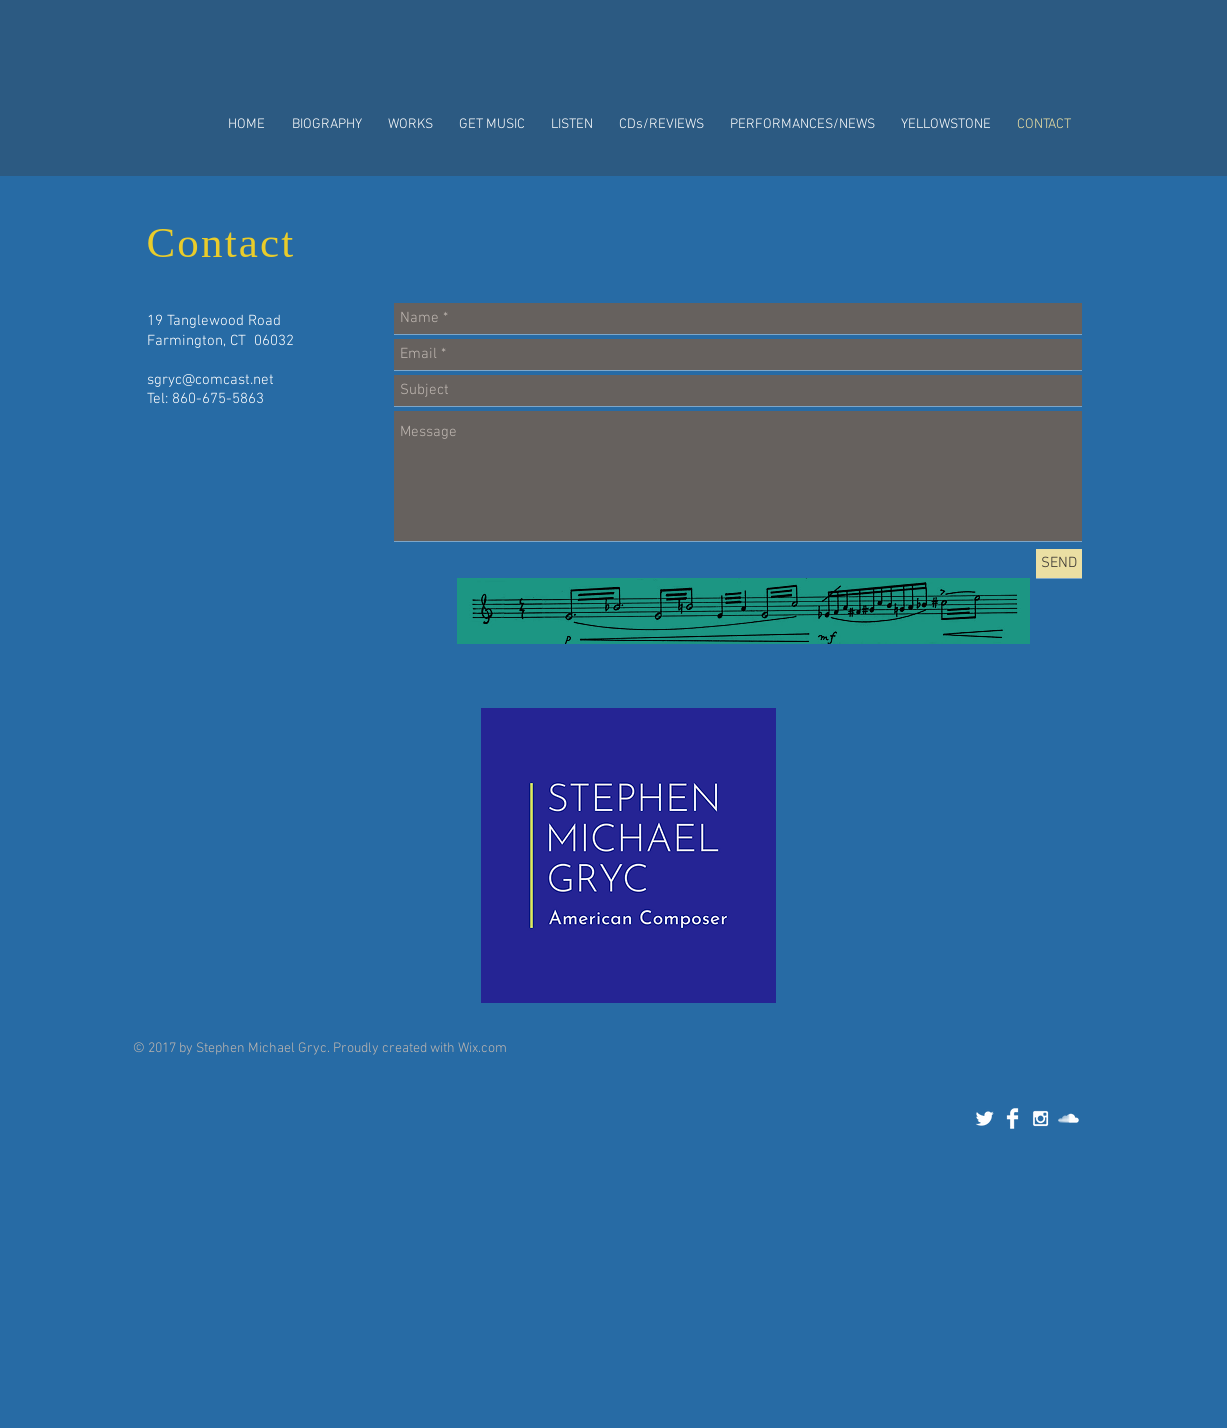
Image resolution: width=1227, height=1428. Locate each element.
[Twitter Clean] (984, 1118)
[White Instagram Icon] (1040, 1118)
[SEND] (1059, 563)
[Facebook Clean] (1012, 1118)
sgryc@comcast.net (210, 380)
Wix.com (482, 1048)
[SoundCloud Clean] (1068, 1118)
